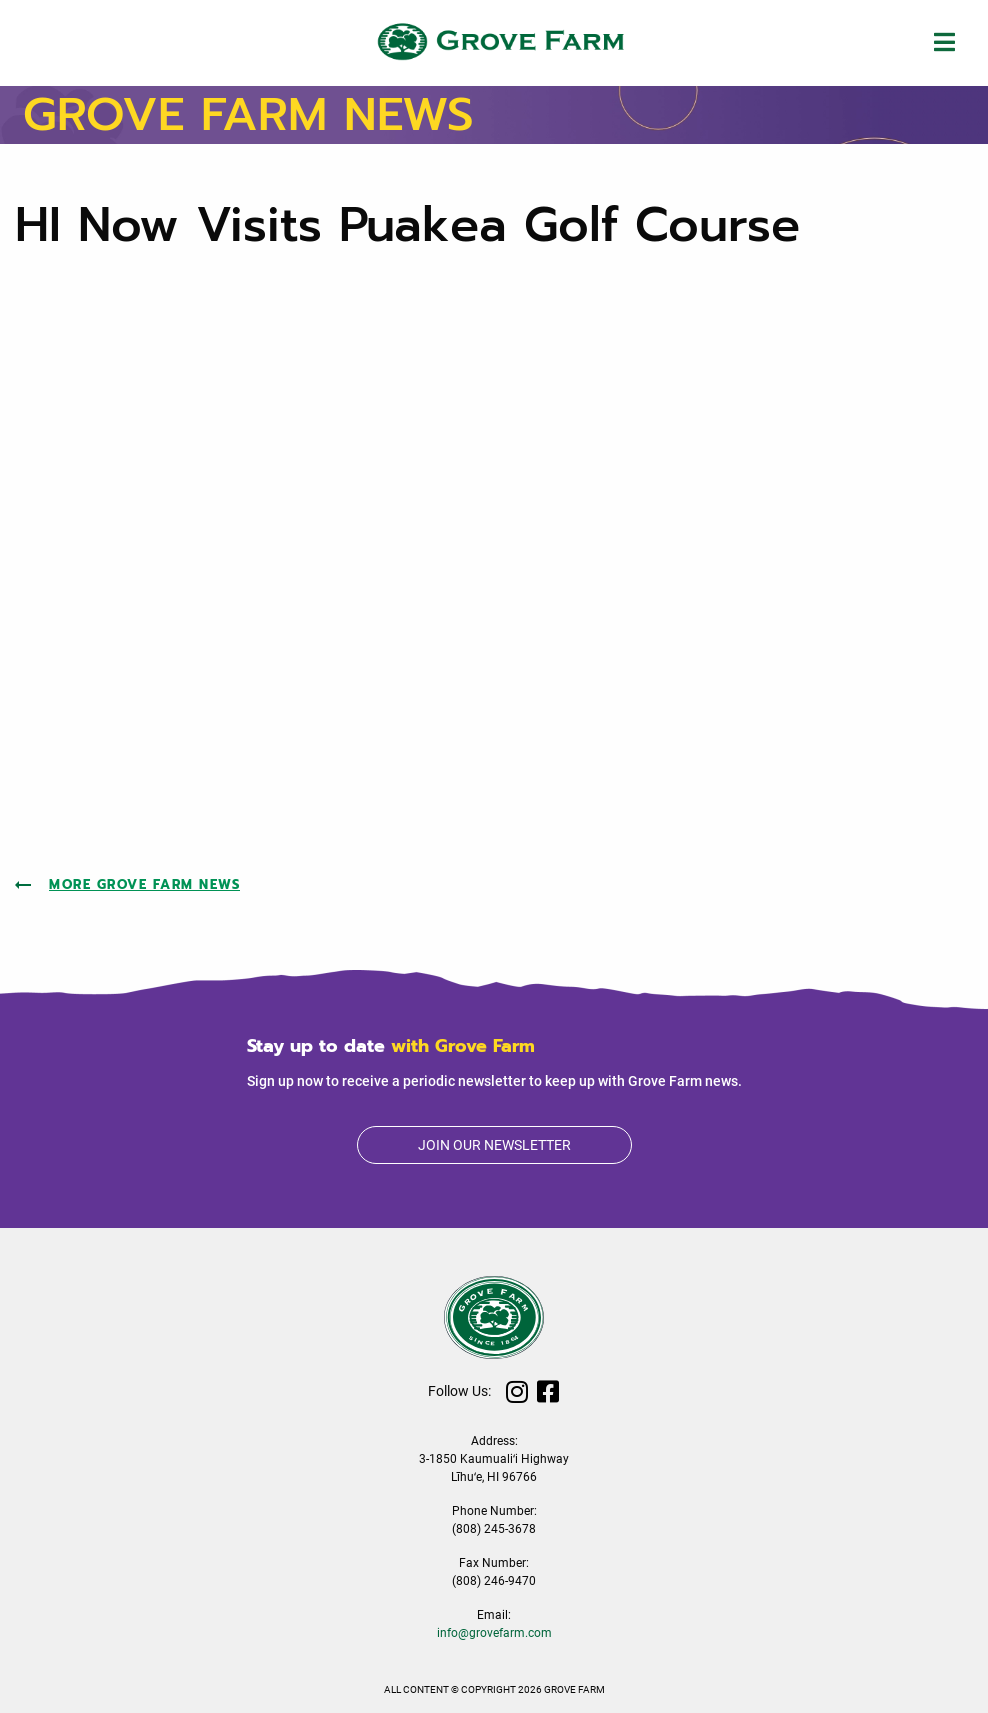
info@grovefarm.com (494, 1633)
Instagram (517, 1391)
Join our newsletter (494, 1145)
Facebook (548, 1391)
